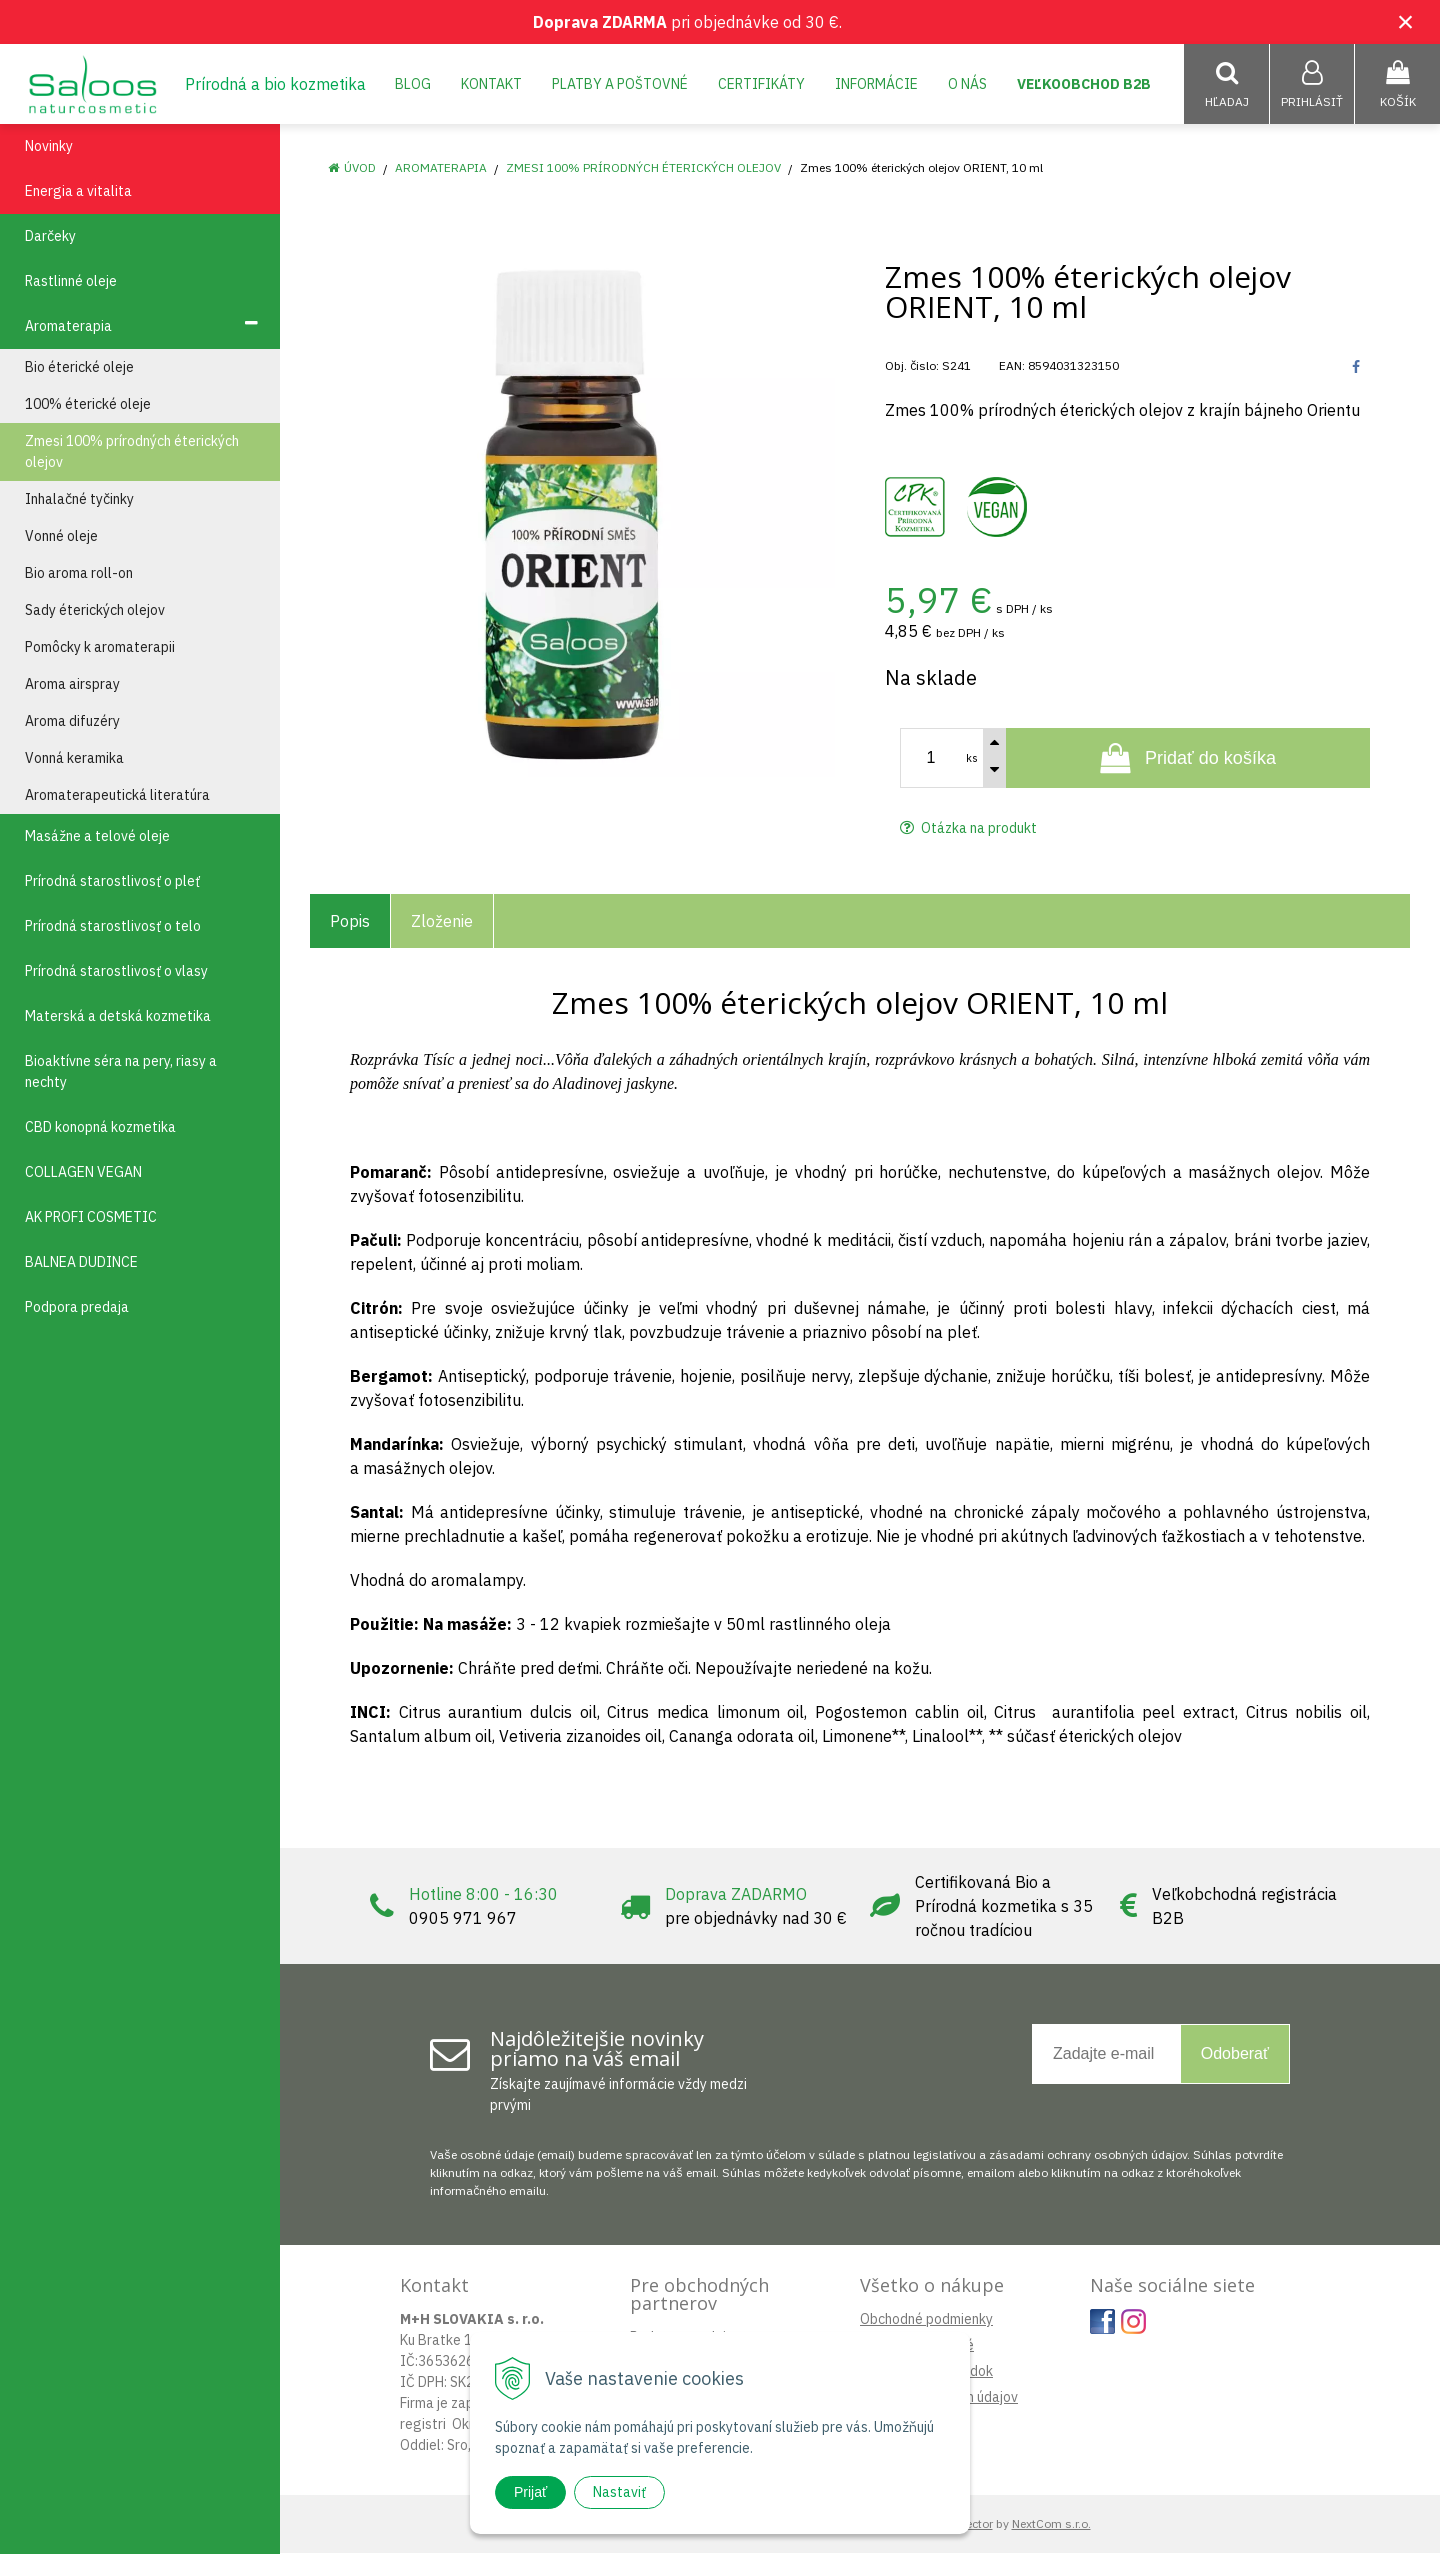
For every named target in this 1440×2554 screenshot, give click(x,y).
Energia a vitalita (78, 192)
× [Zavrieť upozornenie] (1406, 21)
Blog (413, 84)
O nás (967, 84)
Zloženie (442, 922)
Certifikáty (761, 84)
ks (972, 759)
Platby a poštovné (620, 84)
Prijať (530, 2492)
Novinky (49, 147)
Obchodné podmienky (926, 2320)
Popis (350, 922)
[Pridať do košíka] (1188, 759)
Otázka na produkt (968, 829)
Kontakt (491, 84)
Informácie (876, 84)
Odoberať (1235, 2054)
